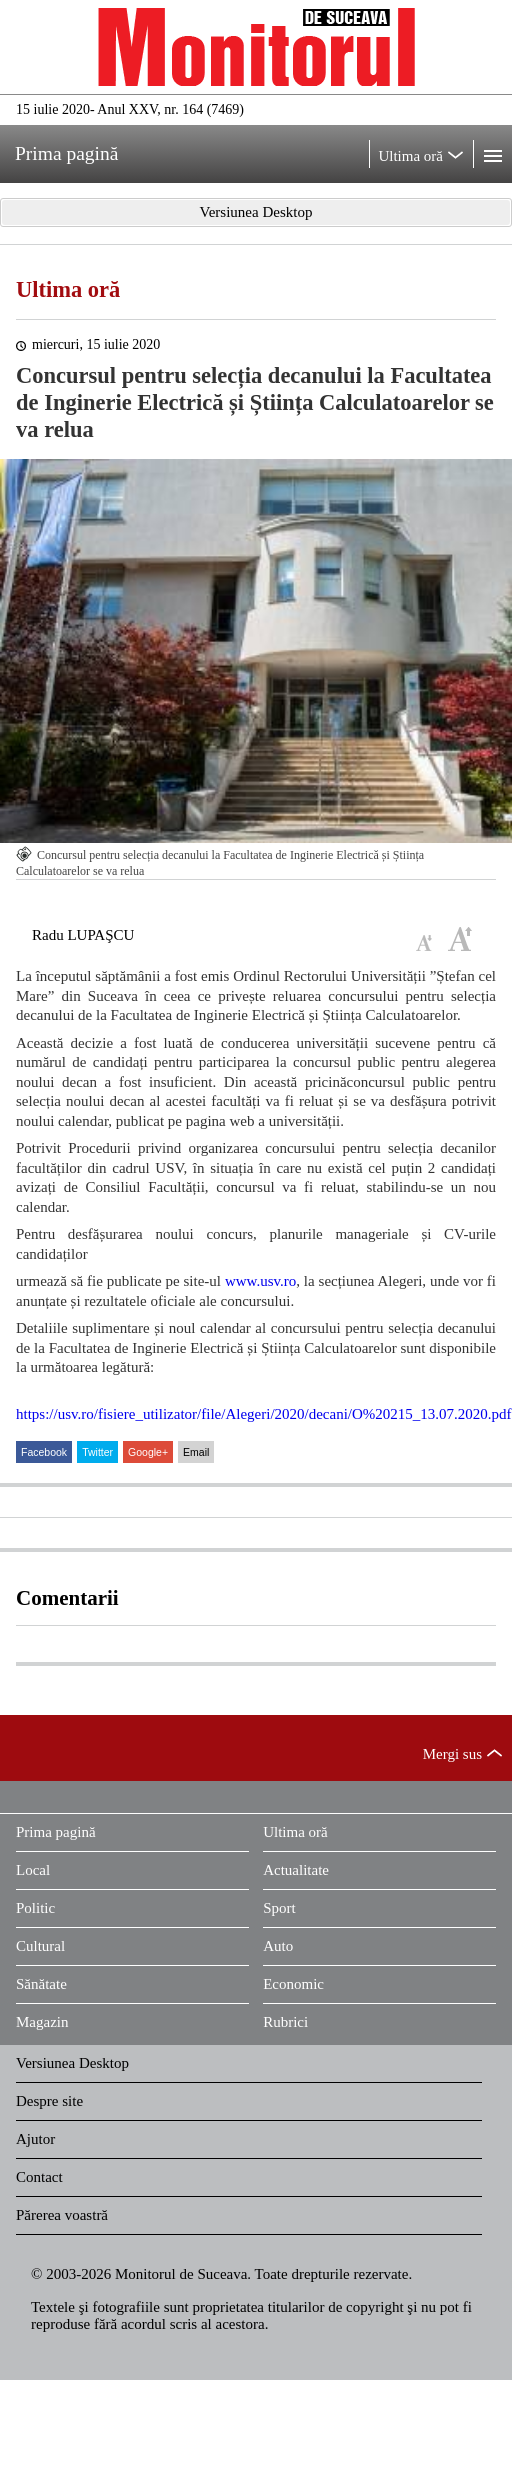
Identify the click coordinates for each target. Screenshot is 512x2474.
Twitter (97, 1452)
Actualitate (296, 1870)
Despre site (49, 2101)
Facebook (44, 1452)
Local (33, 1870)
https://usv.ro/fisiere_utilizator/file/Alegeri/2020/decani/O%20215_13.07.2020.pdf (264, 1414)
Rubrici (285, 2022)
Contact (39, 2177)
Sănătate (41, 1984)
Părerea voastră (62, 2215)
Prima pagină (56, 1832)
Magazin (42, 2022)
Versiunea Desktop (72, 2063)
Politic (35, 1908)
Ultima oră (68, 289)
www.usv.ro (260, 1281)
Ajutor (35, 2139)
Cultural (40, 1946)
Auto (278, 1946)
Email (196, 1452)
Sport (279, 1908)
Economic (293, 1984)
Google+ (148, 1452)
